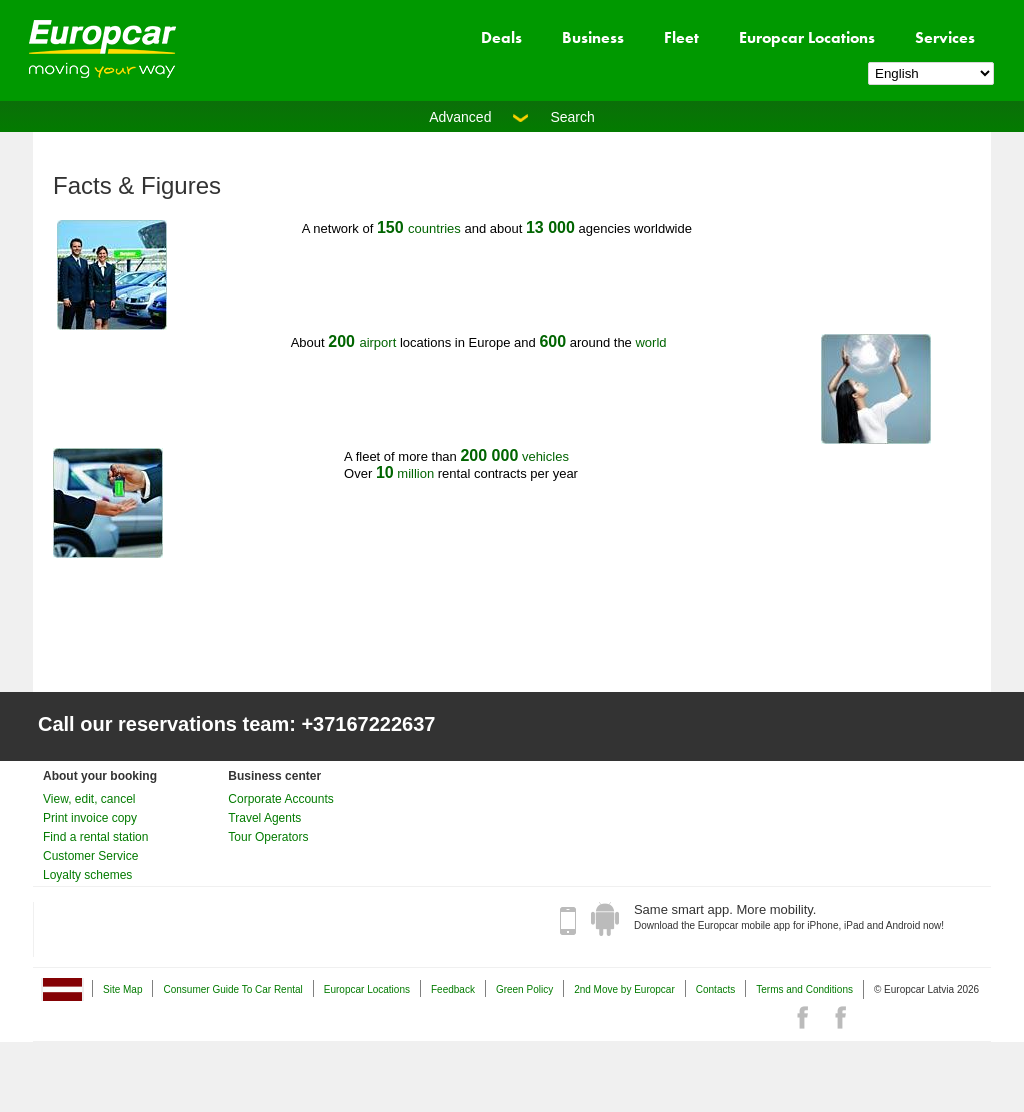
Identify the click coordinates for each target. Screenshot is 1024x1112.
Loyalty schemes (87, 875)
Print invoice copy (90, 818)
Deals (501, 37)
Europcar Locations (807, 37)
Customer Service (90, 856)
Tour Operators (268, 837)
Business (593, 37)
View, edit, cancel (89, 799)
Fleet (681, 37)
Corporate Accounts (280, 799)
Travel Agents (264, 818)
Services (945, 37)
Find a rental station (95, 837)
